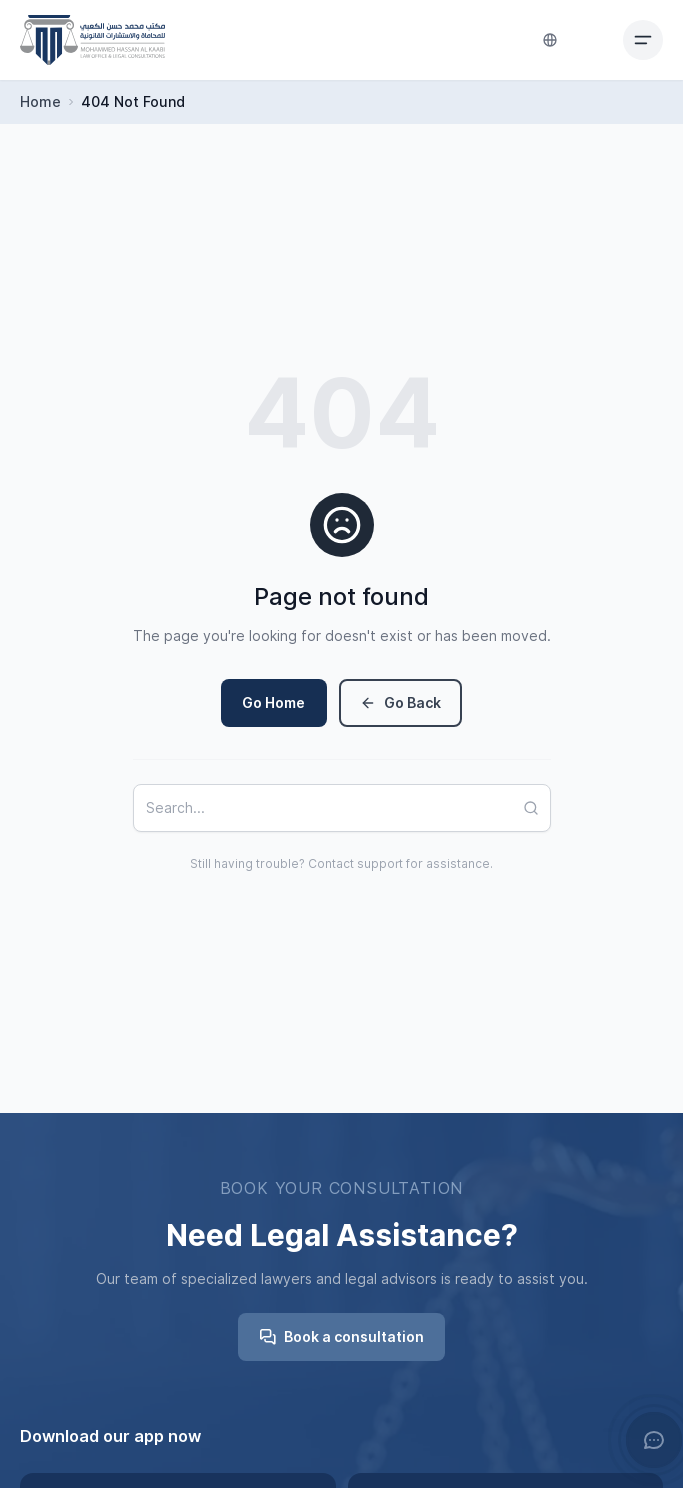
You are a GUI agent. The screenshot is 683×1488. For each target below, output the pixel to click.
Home (40, 102)
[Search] (537, 808)
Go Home (273, 703)
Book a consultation (342, 1337)
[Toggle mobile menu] (643, 40)
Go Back (400, 703)
